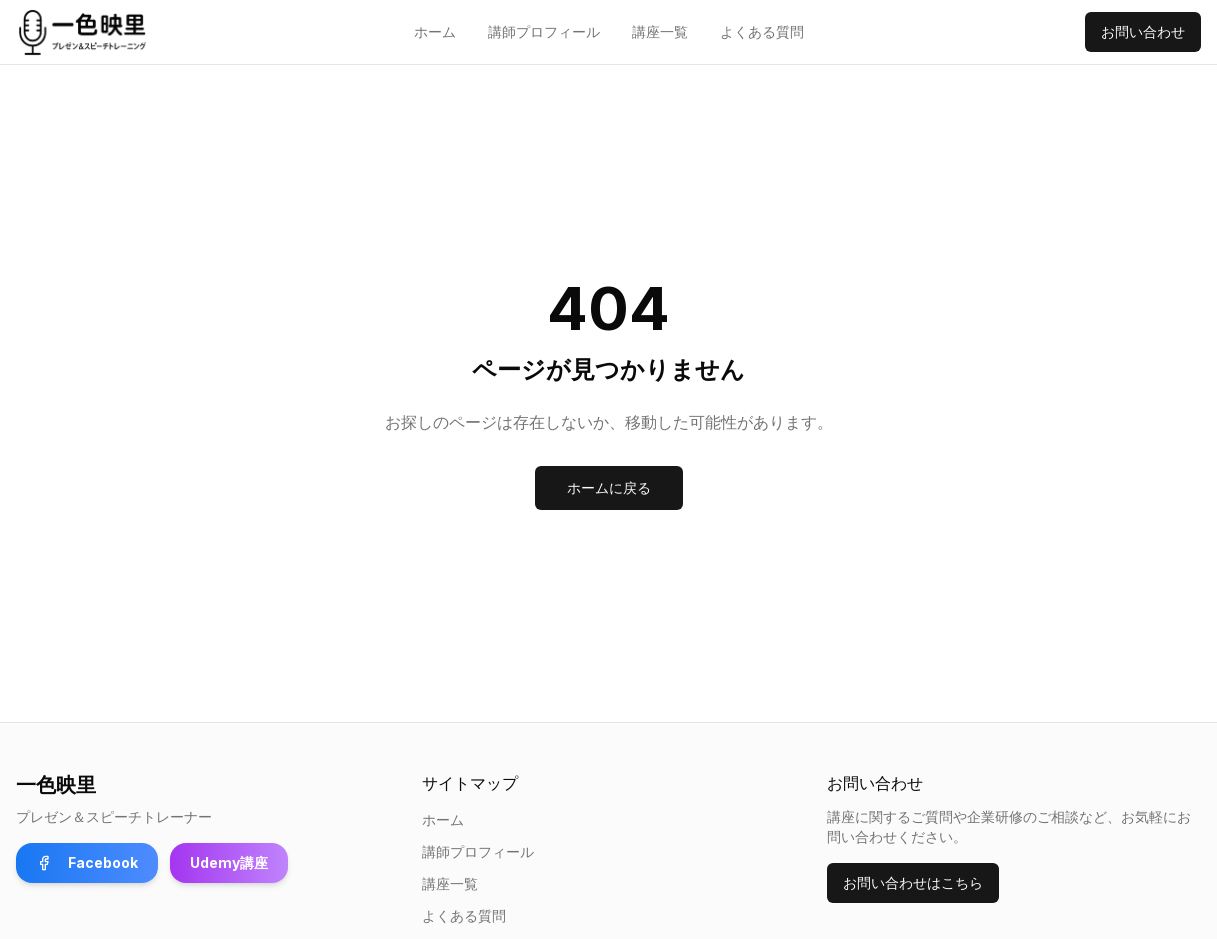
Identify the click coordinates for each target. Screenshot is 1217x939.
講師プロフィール (544, 31)
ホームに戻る (609, 487)
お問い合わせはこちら (913, 882)
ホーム (435, 31)
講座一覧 (660, 31)
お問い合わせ (1143, 31)
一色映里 (56, 785)
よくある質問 (762, 31)
